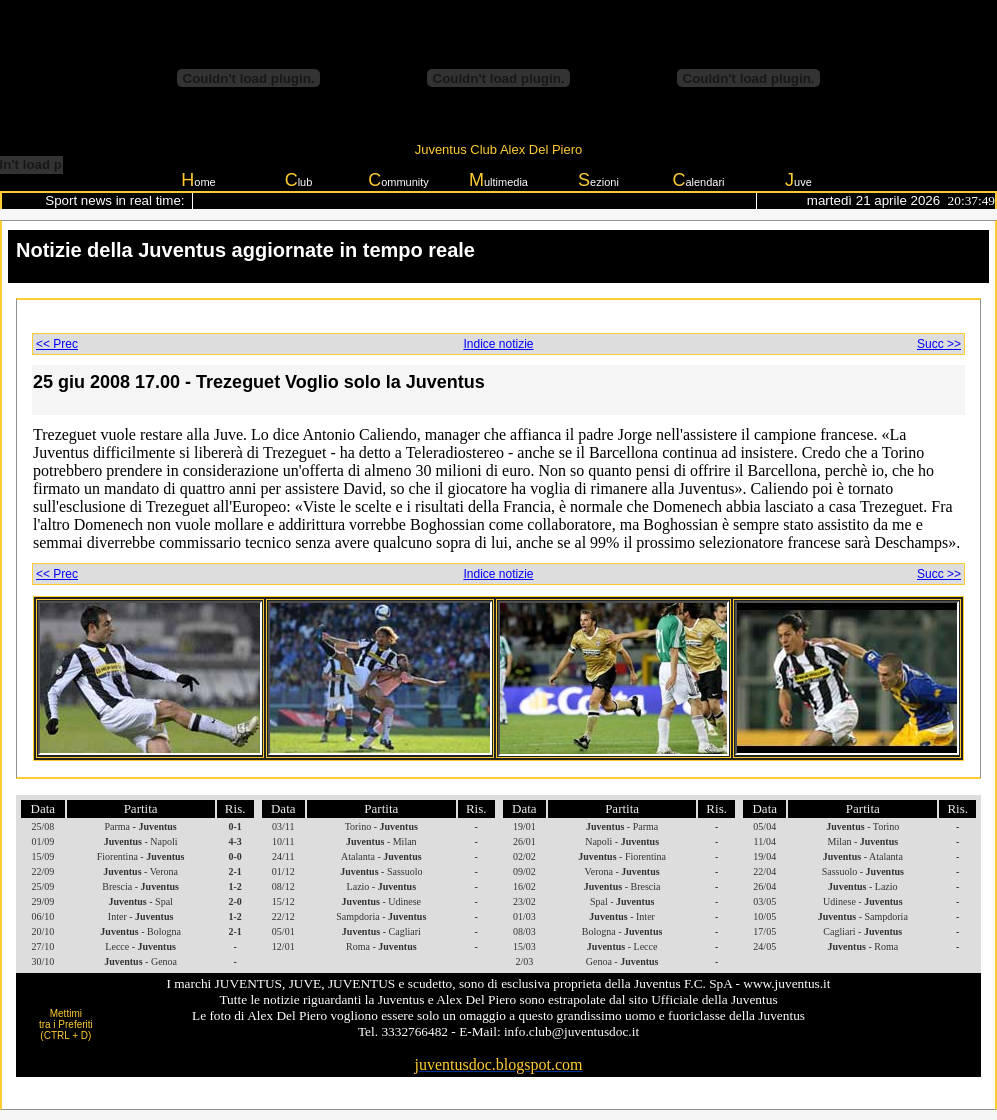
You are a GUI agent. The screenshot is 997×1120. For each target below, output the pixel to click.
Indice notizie (498, 344)
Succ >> (939, 344)
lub (299, 180)
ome (198, 180)
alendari (698, 180)
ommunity (398, 180)
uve (798, 180)
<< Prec (57, 344)
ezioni (598, 180)
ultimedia (498, 180)
